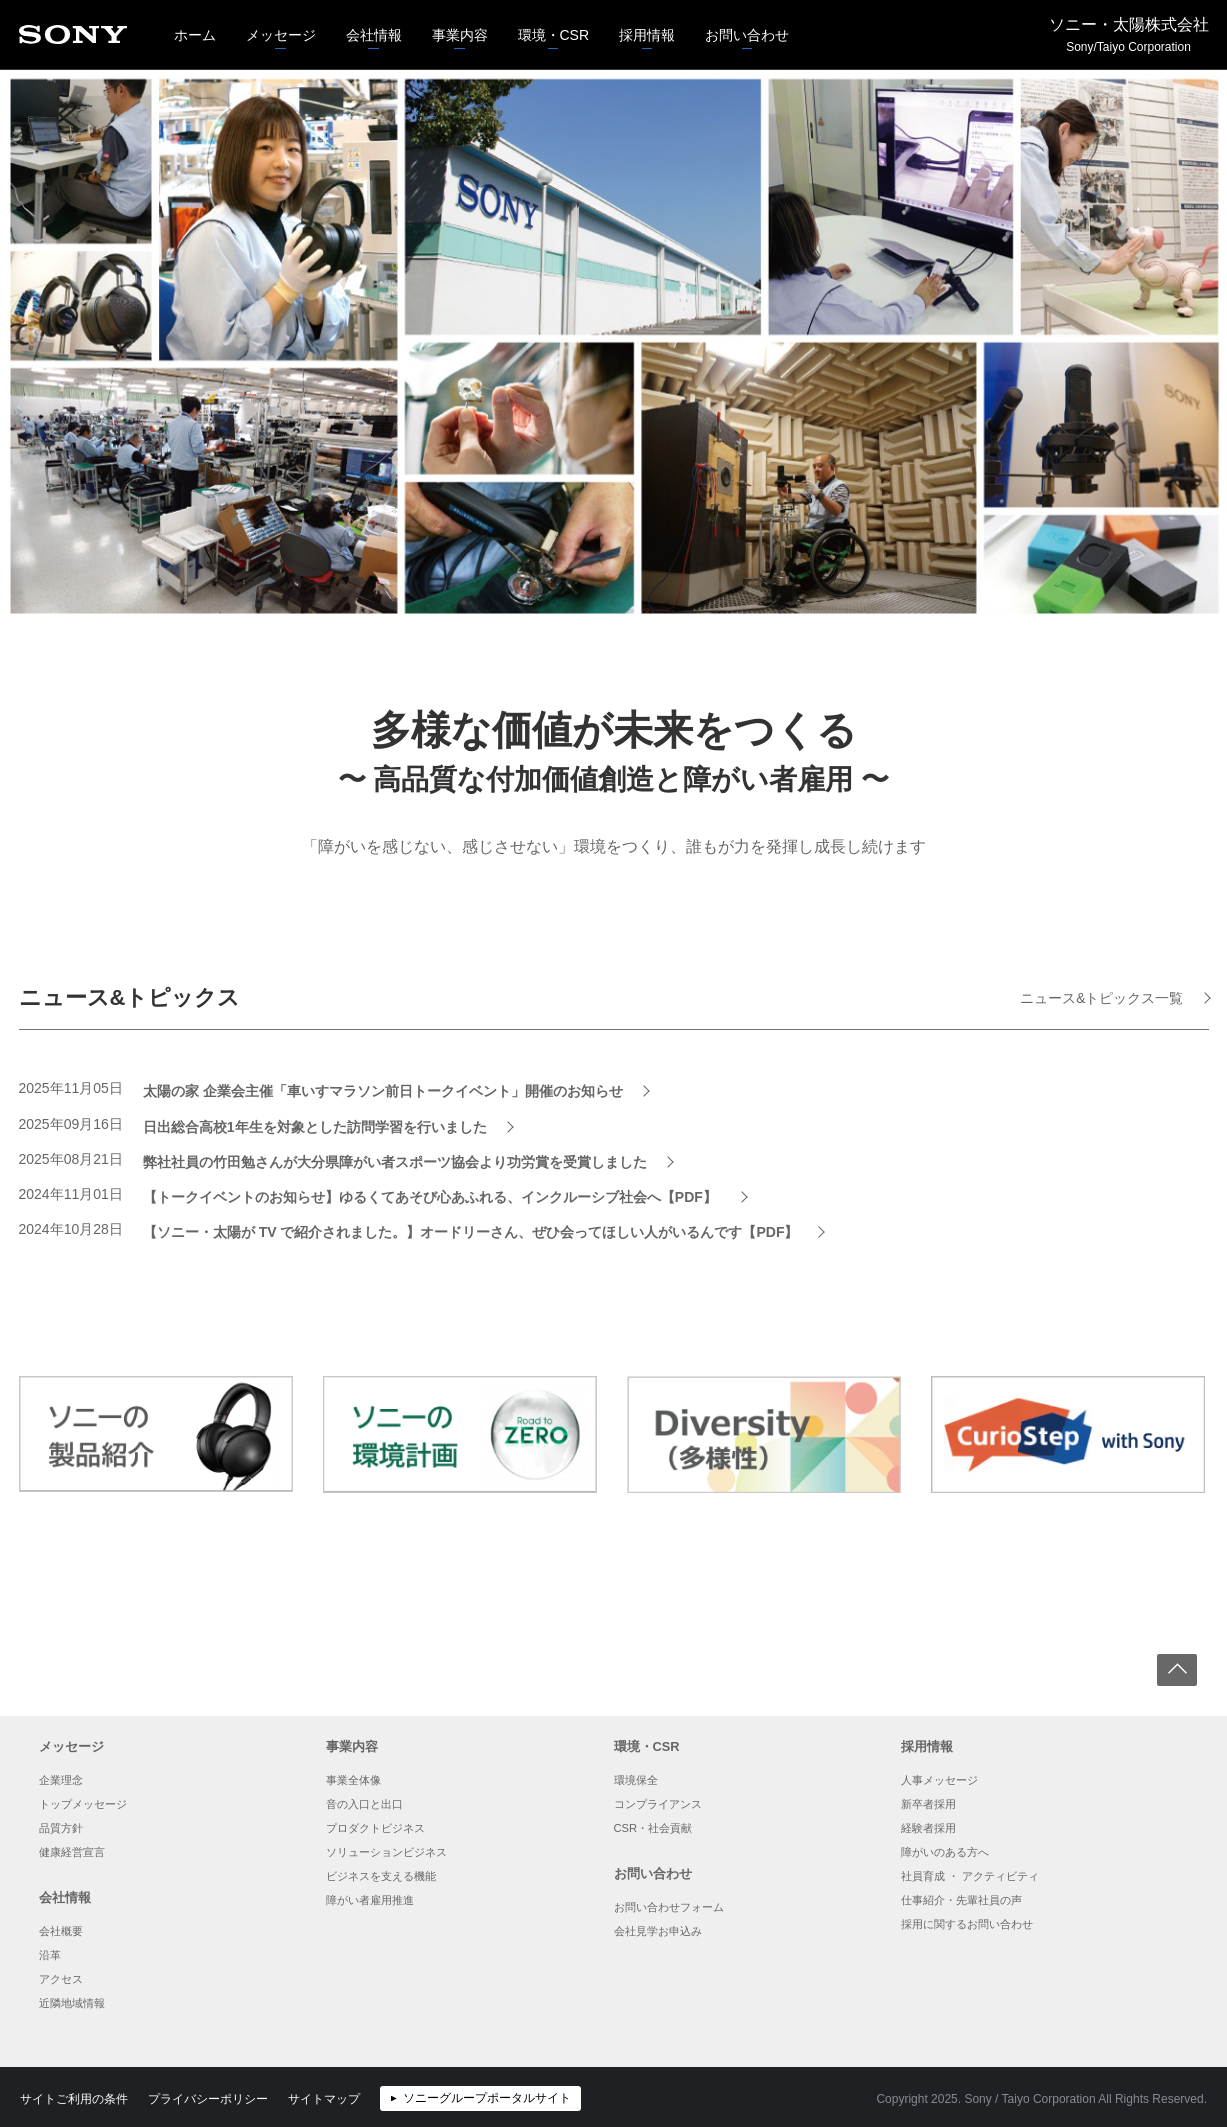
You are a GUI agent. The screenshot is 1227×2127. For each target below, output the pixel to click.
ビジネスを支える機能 (381, 1876)
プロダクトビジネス (375, 1828)
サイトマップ (324, 2099)
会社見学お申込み (658, 1931)
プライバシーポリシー (208, 2099)
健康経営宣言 (72, 1852)
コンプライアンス (658, 1804)
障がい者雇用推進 (370, 1900)
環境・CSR (546, 22)
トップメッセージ (83, 1804)
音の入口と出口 (364, 1804)
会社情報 (366, 22)
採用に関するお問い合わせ (967, 1924)
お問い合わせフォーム (669, 1907)
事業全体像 (353, 1780)
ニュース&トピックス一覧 (1101, 998)
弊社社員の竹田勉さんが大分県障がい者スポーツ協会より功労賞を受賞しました (395, 1162)
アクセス (61, 1979)
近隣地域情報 (72, 2003)
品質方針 (61, 1828)
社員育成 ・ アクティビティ (970, 1876)
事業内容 (452, 22)
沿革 (50, 1955)
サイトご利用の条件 (74, 2099)
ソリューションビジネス (386, 1852)
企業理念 (61, 1780)
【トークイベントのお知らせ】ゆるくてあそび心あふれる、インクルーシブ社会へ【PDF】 (432, 1197)
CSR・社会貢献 (653, 1828)
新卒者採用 (928, 1804)
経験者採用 (928, 1828)
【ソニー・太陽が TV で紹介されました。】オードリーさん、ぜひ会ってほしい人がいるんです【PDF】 (471, 1232)
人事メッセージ (939, 1780)
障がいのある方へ (945, 1852)
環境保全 (636, 1780)
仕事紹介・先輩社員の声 (961, 1900)
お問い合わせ (739, 22)
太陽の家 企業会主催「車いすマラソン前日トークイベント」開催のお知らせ (383, 1091)
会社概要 (61, 1931)
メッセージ (273, 22)
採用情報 (639, 22)
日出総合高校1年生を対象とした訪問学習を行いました (315, 1127)
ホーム (195, 35)
